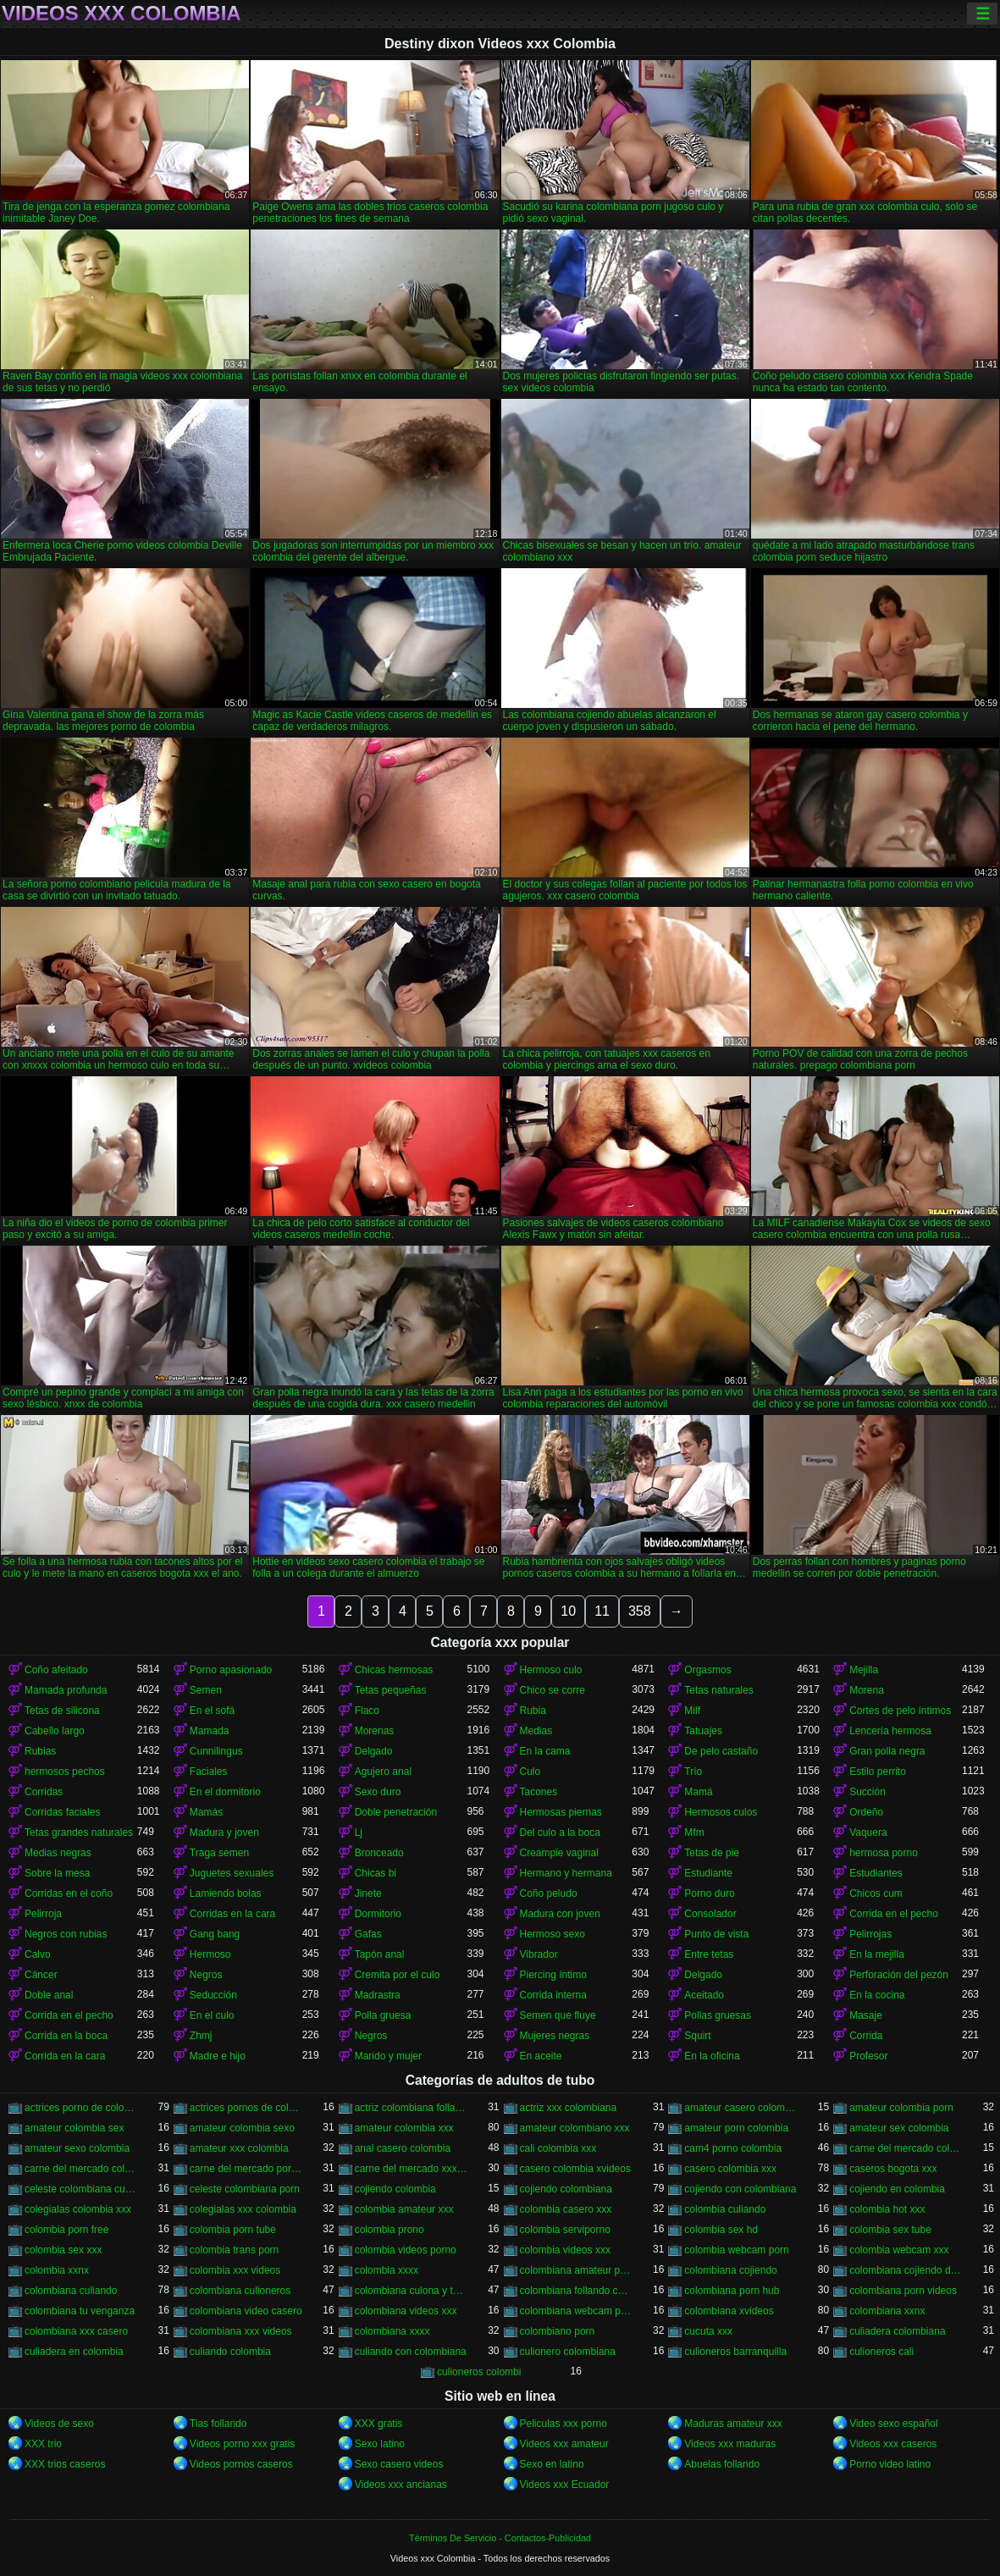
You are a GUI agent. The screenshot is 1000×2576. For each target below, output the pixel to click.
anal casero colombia (402, 2148)
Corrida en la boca (66, 2036)
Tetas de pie (711, 1853)
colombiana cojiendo (730, 2270)
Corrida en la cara (65, 2056)
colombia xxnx (57, 2270)
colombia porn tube (233, 2230)
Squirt (697, 2036)
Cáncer (41, 1975)
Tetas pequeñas (391, 1690)
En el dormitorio (225, 1792)
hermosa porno (883, 1853)
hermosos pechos (65, 1771)
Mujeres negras (555, 2036)
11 (602, 1611)
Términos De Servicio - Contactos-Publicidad (500, 2538)
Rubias (40, 1751)
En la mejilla (876, 1954)
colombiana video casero (246, 2311)
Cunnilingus (216, 1751)
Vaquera (868, 1832)
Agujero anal (383, 1771)
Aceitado (704, 1995)
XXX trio (43, 2444)
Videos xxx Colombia (121, 14)
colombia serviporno (565, 2230)
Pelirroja (43, 1914)
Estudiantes (876, 1873)
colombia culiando (724, 2209)
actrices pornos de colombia (246, 2108)
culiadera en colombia (74, 2352)
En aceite (541, 2056)
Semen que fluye (558, 2015)
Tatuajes (703, 1731)
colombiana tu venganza (80, 2311)
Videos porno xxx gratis (243, 2444)
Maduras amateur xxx (733, 2424)
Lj (358, 1832)
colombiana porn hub (731, 2291)
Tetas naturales (718, 1690)
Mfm (694, 1832)
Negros (206, 1975)
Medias (536, 1731)
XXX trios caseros (65, 2464)
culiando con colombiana (411, 2352)
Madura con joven (560, 1914)
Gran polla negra (887, 1751)
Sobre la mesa (57, 1873)
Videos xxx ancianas (401, 2484)
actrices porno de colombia (81, 2108)
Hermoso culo (551, 1670)
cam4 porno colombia (733, 2148)
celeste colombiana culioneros (81, 2189)
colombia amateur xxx (404, 2209)
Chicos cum (876, 1893)
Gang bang (215, 1934)
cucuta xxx (708, 2331)
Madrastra (378, 1995)
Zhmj (201, 2036)
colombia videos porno (405, 2250)
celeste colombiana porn (245, 2189)
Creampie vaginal (559, 1853)
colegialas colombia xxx (78, 2209)
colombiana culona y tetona (411, 2291)
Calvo (38, 1954)
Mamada (209, 1731)
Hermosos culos (720, 1812)
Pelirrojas (870, 1934)
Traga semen (219, 1853)
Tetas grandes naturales (79, 1832)
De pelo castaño (721, 1751)
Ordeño (866, 1812)
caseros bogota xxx (892, 2169)
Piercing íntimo (553, 1975)
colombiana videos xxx (406, 2311)
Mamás (206, 1812)
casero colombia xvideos (575, 2169)
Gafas (368, 1934)
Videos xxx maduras (730, 2444)
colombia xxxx (386, 2270)
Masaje (865, 2015)
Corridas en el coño (69, 1893)
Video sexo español (893, 2424)
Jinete (368, 1893)
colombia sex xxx (63, 2250)
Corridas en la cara (232, 1914)
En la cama (545, 1751)
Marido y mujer (388, 2056)
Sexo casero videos (399, 2464)
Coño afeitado (56, 1670)
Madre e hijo (218, 2056)
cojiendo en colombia (897, 2189)
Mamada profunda (66, 1690)
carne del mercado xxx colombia (411, 2169)
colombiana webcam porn (576, 2311)
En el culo (212, 2015)
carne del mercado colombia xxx (81, 2169)
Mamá (698, 1792)
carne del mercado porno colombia (246, 2169)
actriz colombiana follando (411, 2108)
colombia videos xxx (565, 2250)
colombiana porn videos (903, 2291)
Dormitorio (378, 1914)
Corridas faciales (62, 1812)
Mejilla (863, 1670)
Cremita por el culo (397, 1975)
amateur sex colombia (898, 2128)
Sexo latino (380, 2444)
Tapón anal (380, 1954)
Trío (693, 1771)
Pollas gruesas (717, 2015)
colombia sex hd (721, 2230)
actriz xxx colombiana (568, 2108)
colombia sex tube (890, 2230)
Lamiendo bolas (226, 1893)
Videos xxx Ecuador (565, 2484)
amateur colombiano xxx (575, 2128)
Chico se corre (552, 1690)
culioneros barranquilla (735, 2352)
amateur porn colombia (736, 2128)
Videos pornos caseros (241, 2464)
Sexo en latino (552, 2464)
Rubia (533, 1710)
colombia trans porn (234, 2250)
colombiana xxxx (392, 2331)
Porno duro (709, 1893)
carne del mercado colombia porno (905, 2148)
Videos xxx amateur (564, 2444)
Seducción (213, 1995)
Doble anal (49, 1995)
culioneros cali (881, 2352)
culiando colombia (230, 2352)
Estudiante (708, 1873)
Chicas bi (375, 1873)
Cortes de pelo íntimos (900, 1710)
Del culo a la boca (560, 1832)
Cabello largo (55, 1731)
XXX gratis (379, 2424)
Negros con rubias (66, 1934)
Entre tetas (708, 1954)
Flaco (367, 1710)
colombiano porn (557, 2331)
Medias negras (58, 1853)
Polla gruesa (383, 2015)
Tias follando (218, 2424)
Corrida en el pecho (893, 1914)
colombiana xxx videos (241, 2331)
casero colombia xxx (730, 2169)
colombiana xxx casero (76, 2331)
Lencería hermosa (890, 1731)
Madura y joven (224, 1832)
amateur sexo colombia (77, 2148)
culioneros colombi (479, 2372)
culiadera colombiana (897, 2331)
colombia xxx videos (235, 2270)
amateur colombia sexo (242, 2128)
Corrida (865, 2036)
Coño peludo (548, 1893)
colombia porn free (66, 2230)
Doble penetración (396, 1812)
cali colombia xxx (558, 2148)
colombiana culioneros (240, 2291)
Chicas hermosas (394, 1670)
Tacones (539, 1792)
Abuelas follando (722, 2464)
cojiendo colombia (395, 2189)
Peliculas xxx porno (563, 2424)
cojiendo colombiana (566, 2189)
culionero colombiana (568, 2352)
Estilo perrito (877, 1771)
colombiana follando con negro (576, 2291)
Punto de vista (716, 1934)
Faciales (209, 1771)
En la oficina (711, 2056)
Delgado (374, 1751)
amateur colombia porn (901, 2108)
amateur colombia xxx (404, 2128)
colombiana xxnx (887, 2311)
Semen (206, 1690)
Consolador (710, 1914)
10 (568, 1611)
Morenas (375, 1731)
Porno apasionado (231, 1670)
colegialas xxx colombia (243, 2209)
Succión (867, 1792)
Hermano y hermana (566, 1873)
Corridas (44, 1792)
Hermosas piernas (561, 1812)
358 (639, 1611)
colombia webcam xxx (898, 2250)
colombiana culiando (71, 2291)
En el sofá (212, 1710)
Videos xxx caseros (892, 2444)
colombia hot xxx (887, 2209)
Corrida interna (553, 1995)
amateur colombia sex (74, 2128)
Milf (692, 1710)
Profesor (868, 2056)
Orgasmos (707, 1670)
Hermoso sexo (552, 1934)
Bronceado (379, 1853)
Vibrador (539, 1954)
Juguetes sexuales (231, 1873)
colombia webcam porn (736, 2250)
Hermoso (210, 1954)
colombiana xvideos (728, 2311)
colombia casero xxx (566, 2209)
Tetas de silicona (62, 1710)
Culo (530, 1771)
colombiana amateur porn (576, 2270)
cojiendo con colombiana (740, 2189)
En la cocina (876, 1995)
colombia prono (389, 2230)
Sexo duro (378, 1792)
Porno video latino (890, 2464)
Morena (866, 1690)
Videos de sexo (59, 2424)
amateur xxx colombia (239, 2148)
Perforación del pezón (898, 1975)
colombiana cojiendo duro (905, 2270)
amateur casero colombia (740, 2108)
